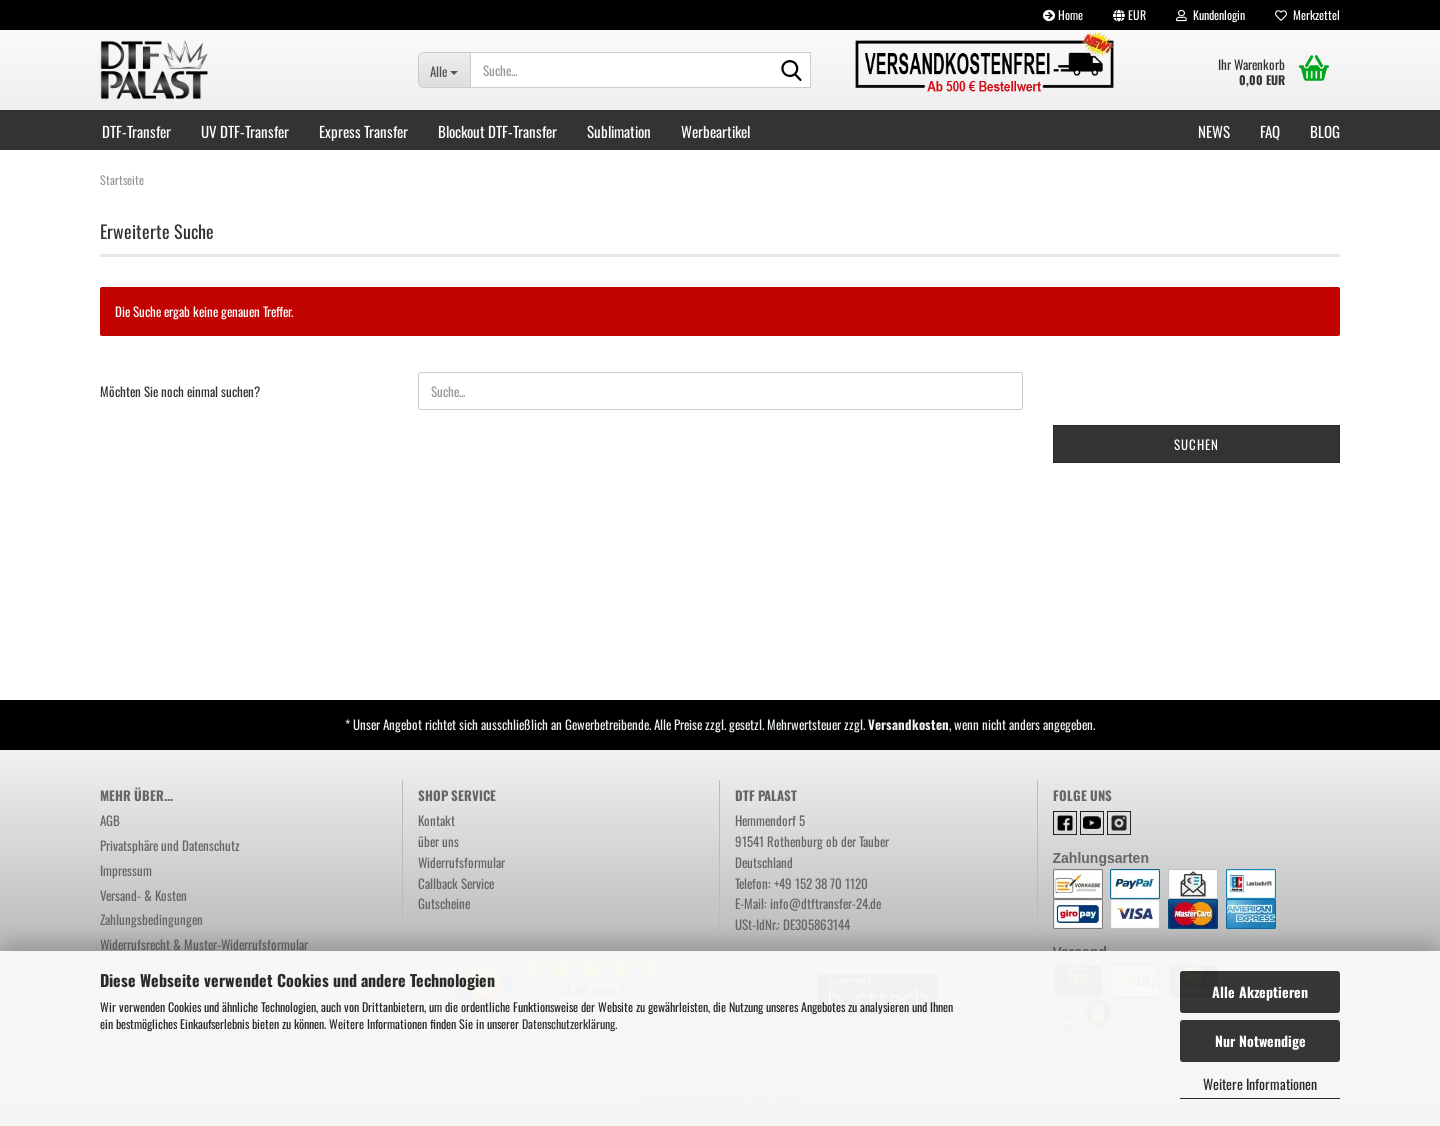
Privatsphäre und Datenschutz (170, 845)
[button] (1129, 15)
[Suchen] (792, 71)
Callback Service (456, 883)
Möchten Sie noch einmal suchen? (180, 391)
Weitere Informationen (1260, 1083)
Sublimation (619, 131)
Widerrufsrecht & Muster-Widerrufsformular (204, 944)
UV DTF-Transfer (245, 131)
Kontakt (436, 820)
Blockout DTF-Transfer (497, 131)
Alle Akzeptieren (1260, 991)
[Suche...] (444, 70)
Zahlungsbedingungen (151, 919)
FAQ (1270, 131)
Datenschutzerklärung (568, 1023)
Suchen (1196, 444)
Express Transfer (363, 131)
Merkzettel (1307, 14)
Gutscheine (444, 903)
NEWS (1214, 131)
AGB (110, 820)
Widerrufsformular (461, 862)
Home (1063, 14)
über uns (438, 841)
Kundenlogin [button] (1210, 14)
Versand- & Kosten (143, 895)
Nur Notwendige (1260, 1040)
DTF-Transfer (136, 131)
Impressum (126, 870)
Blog (1325, 131)
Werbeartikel (715, 131)
